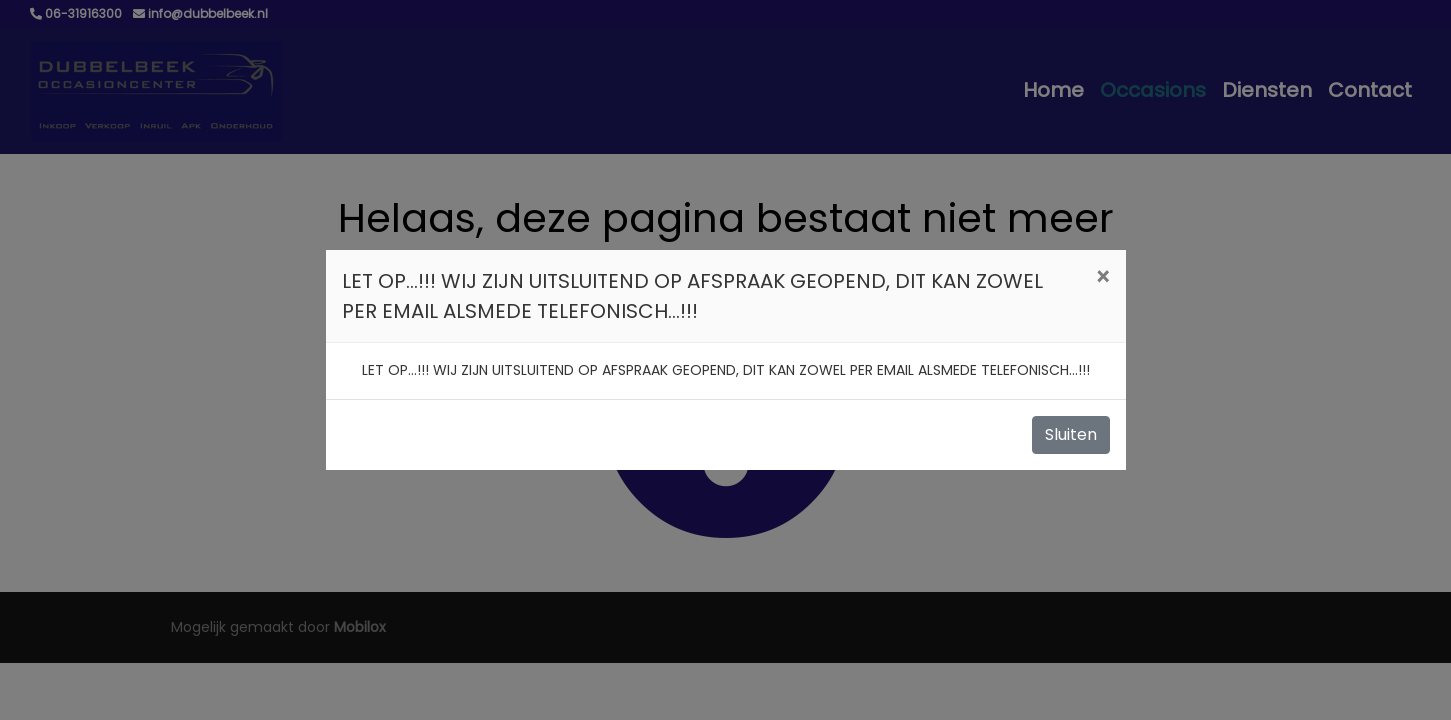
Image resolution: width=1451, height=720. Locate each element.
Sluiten (1071, 434)
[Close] (1102, 278)
